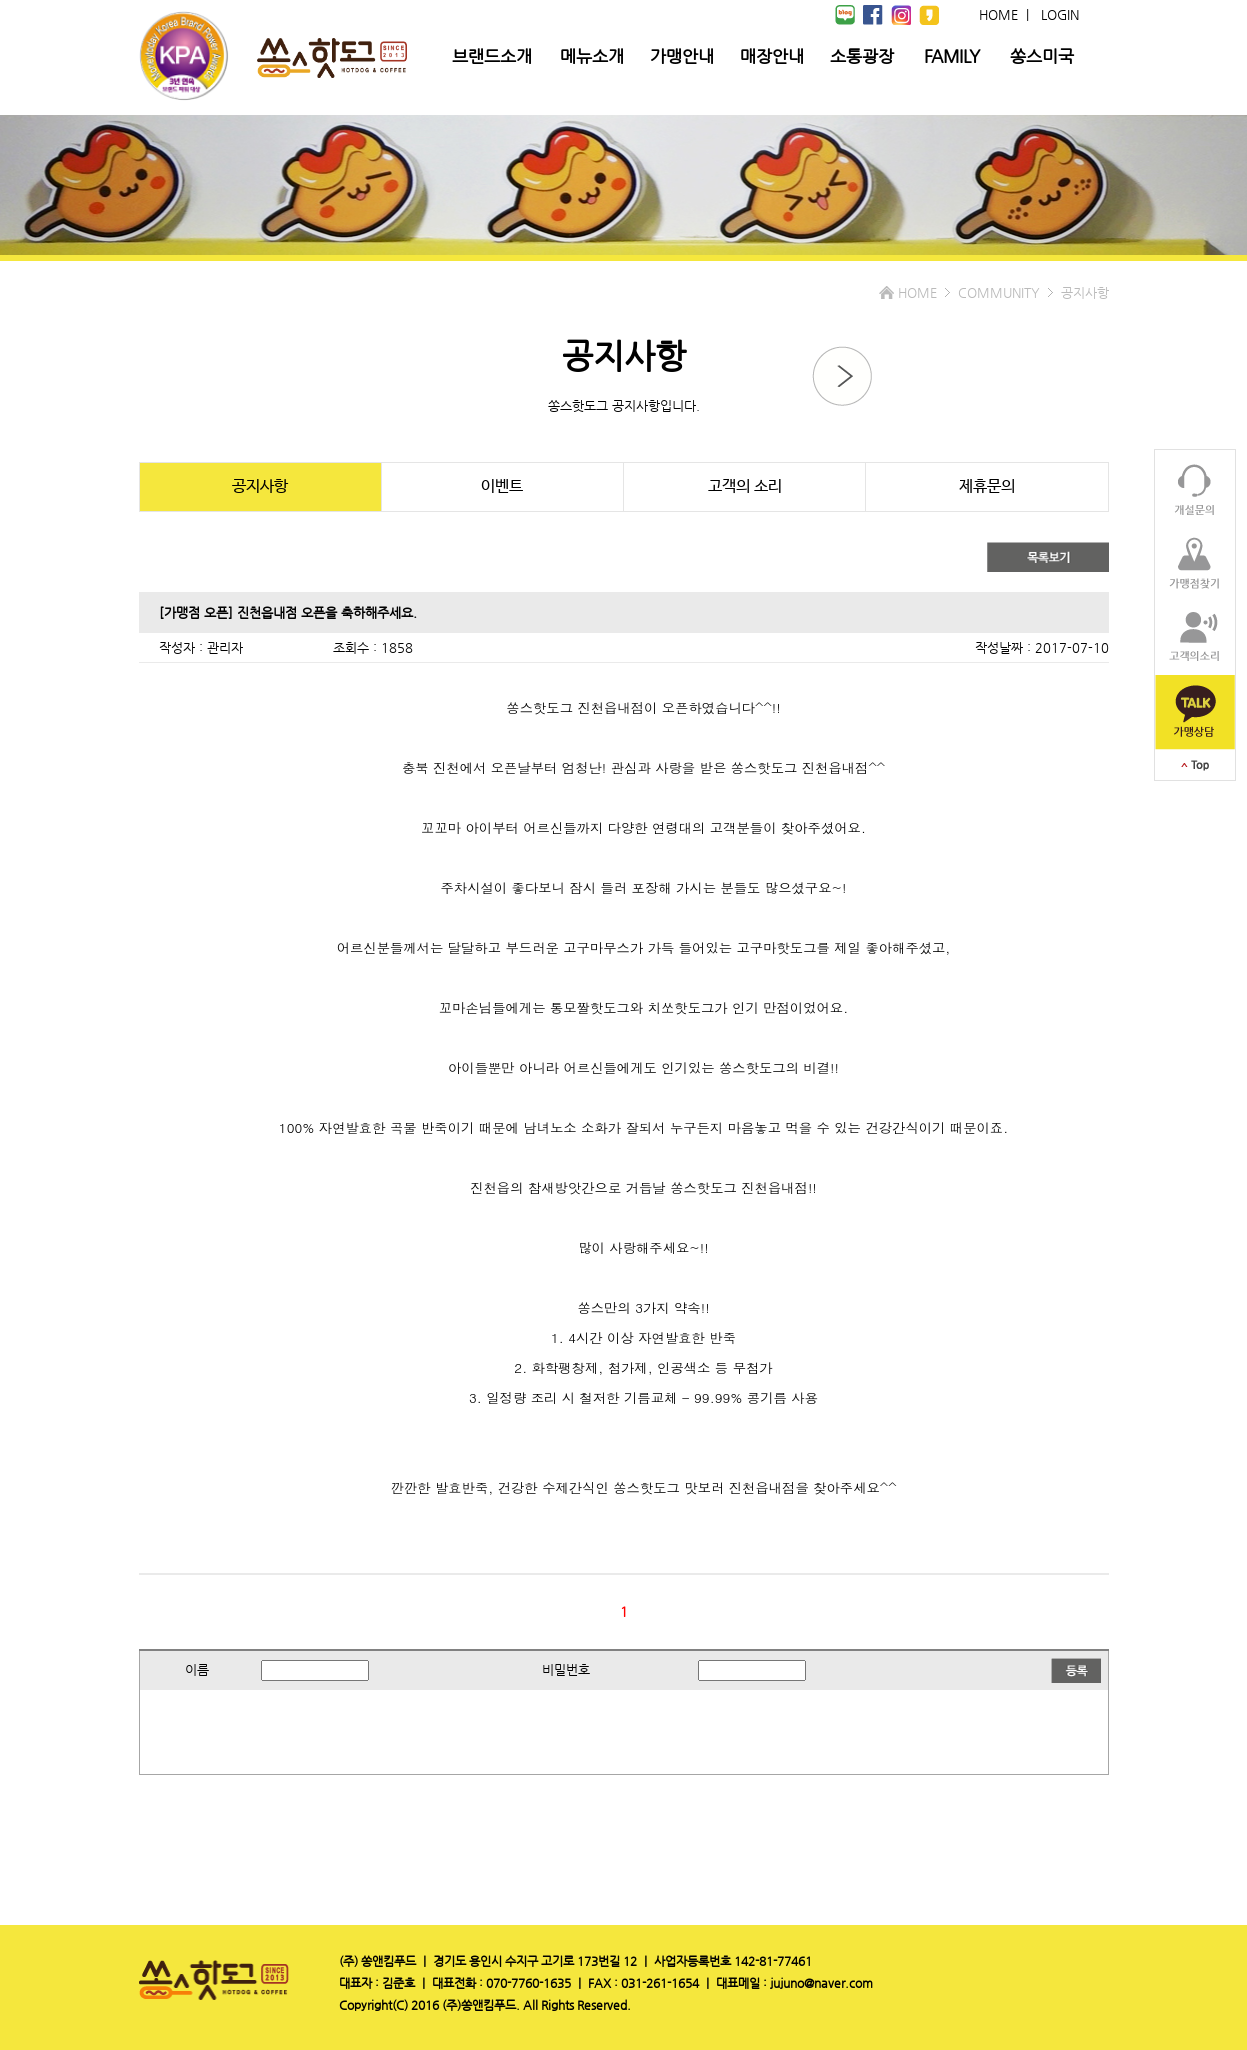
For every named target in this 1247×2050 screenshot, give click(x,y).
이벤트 (502, 486)
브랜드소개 (492, 56)
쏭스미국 (1042, 56)
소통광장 (862, 56)
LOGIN (1060, 14)
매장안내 (772, 56)
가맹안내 (682, 56)
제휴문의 (987, 486)
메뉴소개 (592, 56)
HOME (998, 14)
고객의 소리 (745, 486)
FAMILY (952, 56)
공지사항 (260, 486)
